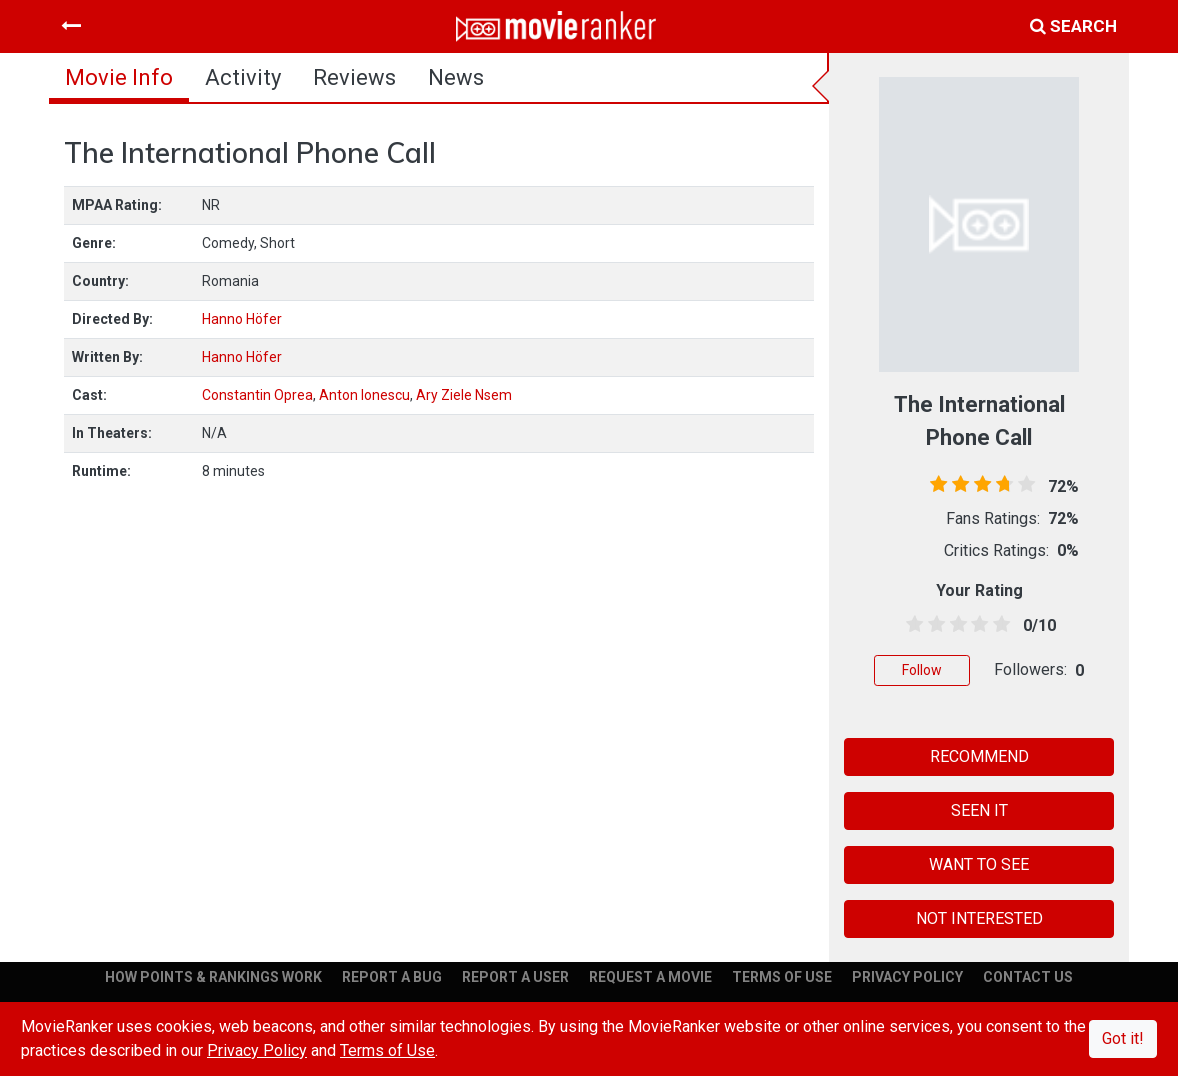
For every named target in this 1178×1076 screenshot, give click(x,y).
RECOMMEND (979, 756)
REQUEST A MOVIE (650, 977)
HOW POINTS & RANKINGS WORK (213, 977)
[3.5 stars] (976, 625)
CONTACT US (1028, 977)
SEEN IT (979, 810)
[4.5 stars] (998, 625)
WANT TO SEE (979, 864)
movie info (119, 77)
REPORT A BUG (392, 977)
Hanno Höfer (242, 319)
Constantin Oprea (257, 395)
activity (243, 77)
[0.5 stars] (911, 625)
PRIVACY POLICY (907, 977)
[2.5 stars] (955, 625)
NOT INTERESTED (979, 918)
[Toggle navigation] (71, 26)
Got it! (1123, 1038)
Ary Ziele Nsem (464, 395)
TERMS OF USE (782, 977)
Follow (922, 670)
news (456, 77)
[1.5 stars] (933, 625)
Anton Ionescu (364, 395)
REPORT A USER (515, 977)
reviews (354, 77)
